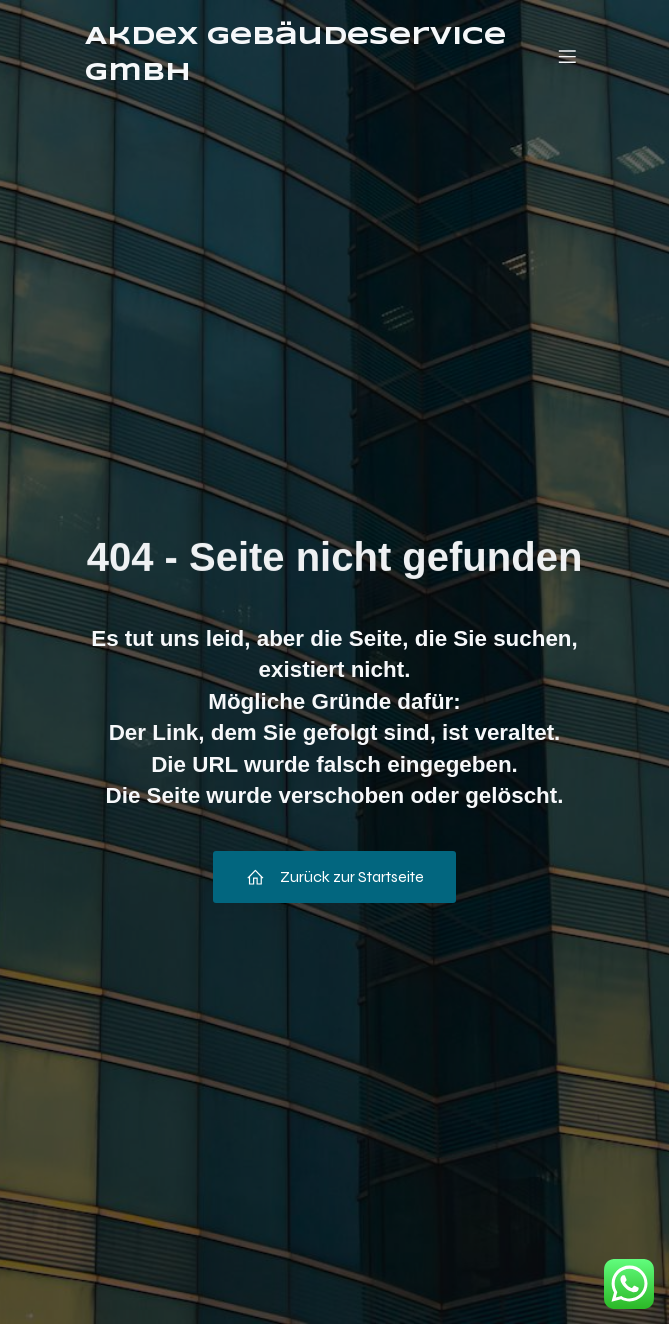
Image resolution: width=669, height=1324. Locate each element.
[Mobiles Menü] (568, 56)
